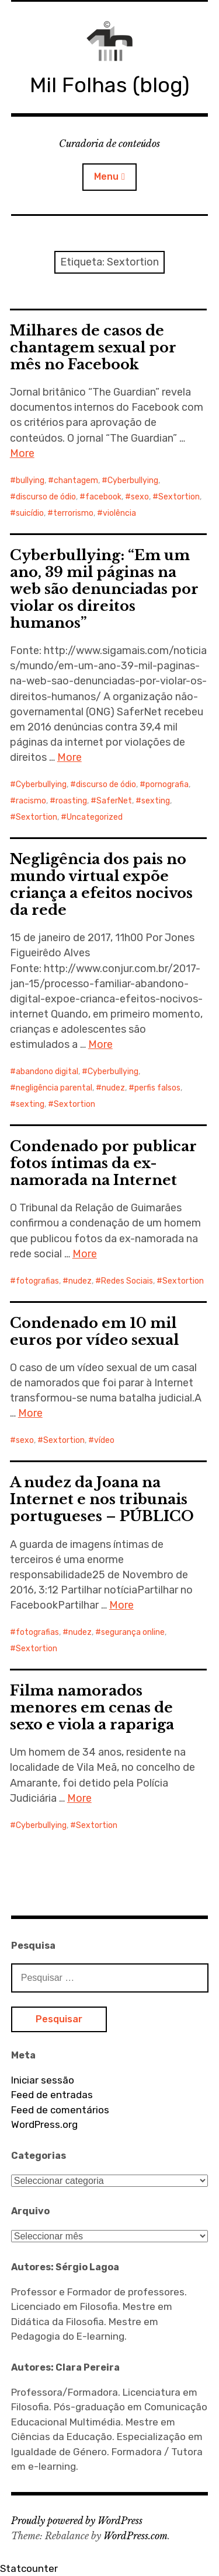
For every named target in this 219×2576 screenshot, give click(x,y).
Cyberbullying (132, 480)
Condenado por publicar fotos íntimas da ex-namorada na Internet (103, 1163)
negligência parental (54, 1088)
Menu (106, 176)
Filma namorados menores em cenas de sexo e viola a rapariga (92, 1707)
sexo (140, 497)
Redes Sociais (127, 1281)
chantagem (76, 480)
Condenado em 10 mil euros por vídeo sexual (94, 1331)
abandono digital (47, 1071)
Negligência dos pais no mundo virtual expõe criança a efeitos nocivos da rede (101, 884)
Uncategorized (95, 817)
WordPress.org (44, 2124)
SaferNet (114, 801)
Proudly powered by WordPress (76, 2520)
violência (119, 513)
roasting (71, 801)
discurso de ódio (46, 497)
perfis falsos (157, 1088)
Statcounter (29, 2568)
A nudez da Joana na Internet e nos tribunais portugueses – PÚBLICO (102, 1499)
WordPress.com (135, 2536)
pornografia (167, 784)
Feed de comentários (60, 2110)
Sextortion (179, 497)
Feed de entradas (52, 2094)
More (22, 453)
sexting (155, 801)
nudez (113, 1088)
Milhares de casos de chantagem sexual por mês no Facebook (93, 347)
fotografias (37, 1281)
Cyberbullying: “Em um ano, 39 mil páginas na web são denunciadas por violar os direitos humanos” (104, 589)
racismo (31, 801)
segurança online (133, 1632)
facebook (103, 497)
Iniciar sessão (42, 2080)
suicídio (30, 513)
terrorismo (73, 513)
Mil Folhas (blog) (109, 84)
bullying (30, 480)
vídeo (104, 1440)
